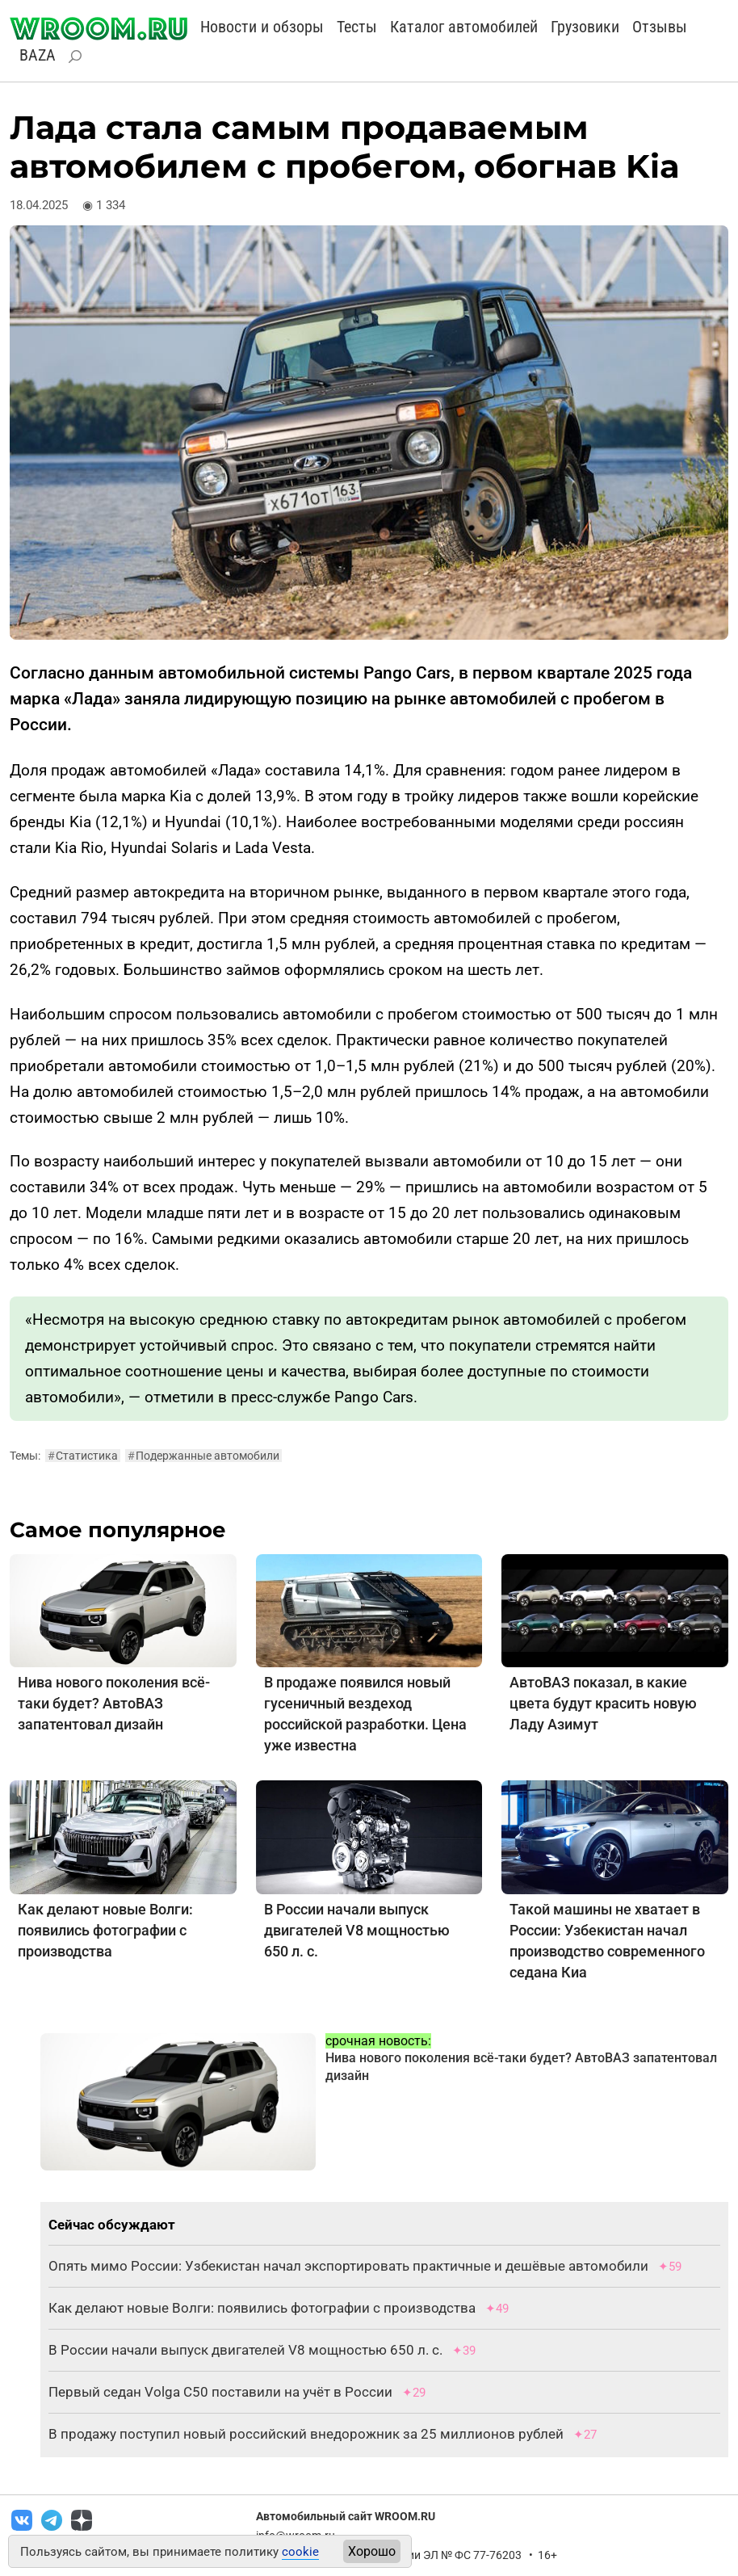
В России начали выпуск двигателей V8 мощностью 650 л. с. (357, 1930)
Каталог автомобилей (464, 26)
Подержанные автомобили (203, 1455)
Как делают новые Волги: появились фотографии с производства (105, 1930)
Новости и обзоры (262, 26)
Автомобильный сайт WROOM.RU (345, 2516)
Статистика (83, 1455)
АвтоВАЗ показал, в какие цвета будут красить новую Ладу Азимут (603, 1703)
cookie (300, 2551)
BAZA (37, 55)
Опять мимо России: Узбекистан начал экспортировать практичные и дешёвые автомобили (348, 2266)
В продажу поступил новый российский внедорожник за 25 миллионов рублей (307, 2434)
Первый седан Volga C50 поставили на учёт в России (220, 2392)
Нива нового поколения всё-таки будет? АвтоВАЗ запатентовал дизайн (114, 1703)
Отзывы (659, 26)
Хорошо (372, 2551)
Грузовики (585, 26)
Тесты (357, 26)
